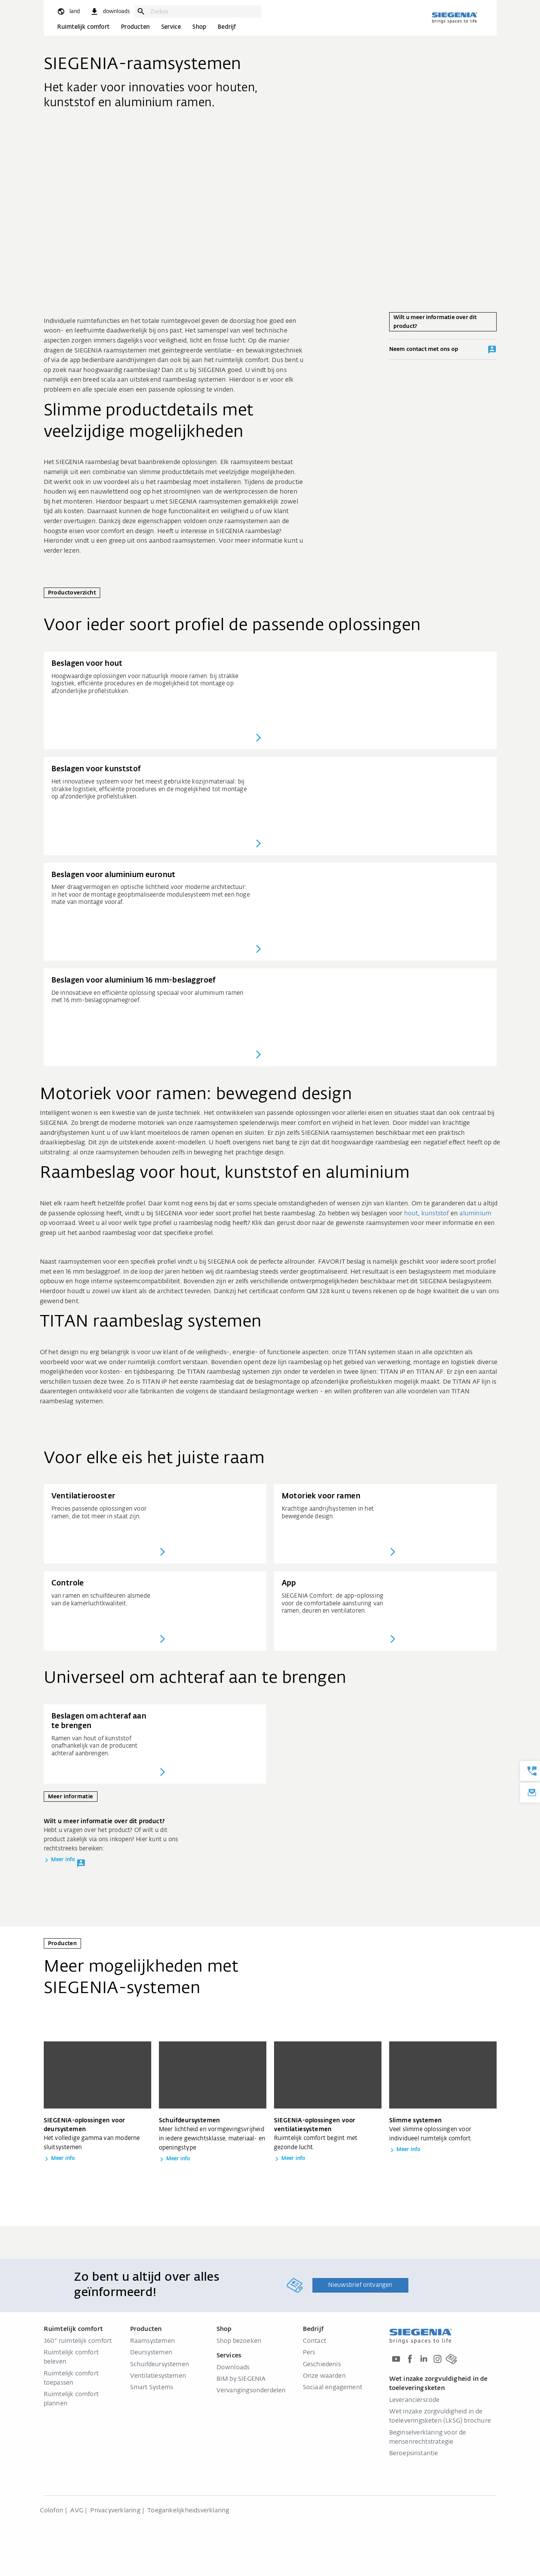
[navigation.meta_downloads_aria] (110, 11)
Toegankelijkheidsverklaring (188, 2511)
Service (171, 27)
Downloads (233, 2368)
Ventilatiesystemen (158, 2376)
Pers (309, 2353)
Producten (135, 27)
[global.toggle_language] (68, 11)
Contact (314, 2341)
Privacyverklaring (115, 2511)
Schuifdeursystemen (160, 2365)
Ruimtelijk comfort (83, 27)
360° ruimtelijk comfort (78, 2341)
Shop (199, 27)
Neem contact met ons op (443, 349)
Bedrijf (227, 27)
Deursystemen (151, 2353)
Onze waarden (324, 2376)
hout (411, 1214)
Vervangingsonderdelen (251, 2391)
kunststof (435, 1214)
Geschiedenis (322, 2365)
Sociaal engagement (333, 2388)
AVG (76, 2511)
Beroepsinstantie (413, 2454)
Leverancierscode (414, 2400)
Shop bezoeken (239, 2341)
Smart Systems (151, 2388)
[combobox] (203, 11)
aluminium (475, 1214)
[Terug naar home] (454, 17)
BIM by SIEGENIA (241, 2379)
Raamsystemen (152, 2341)
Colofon (51, 2511)
